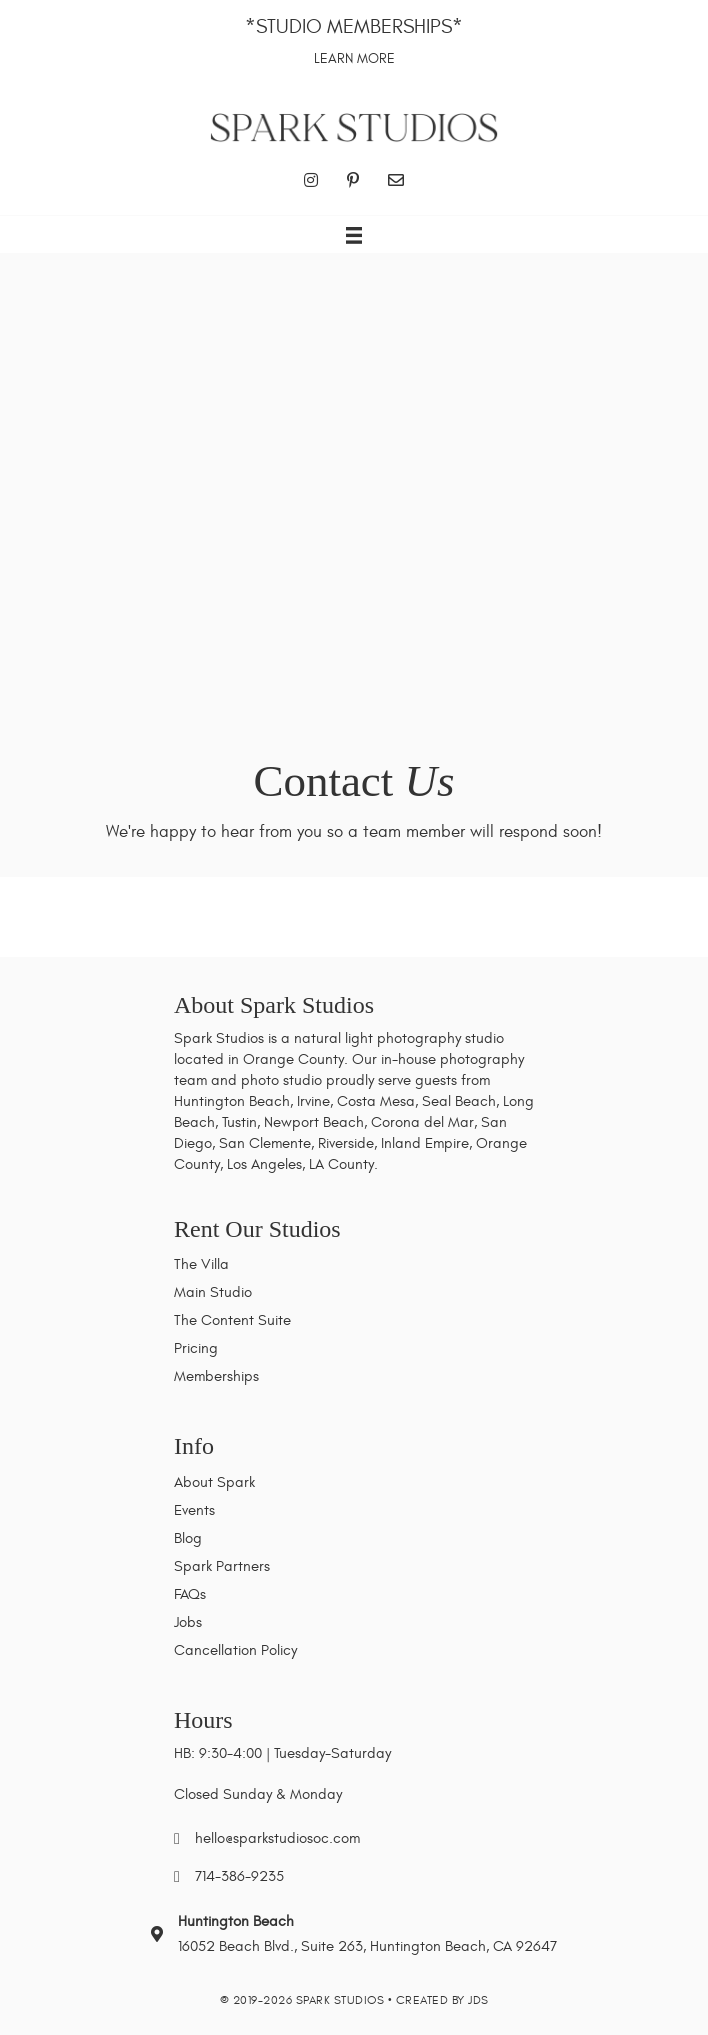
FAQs (190, 1594)
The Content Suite (232, 1320)
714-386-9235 (239, 1876)
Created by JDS (442, 2000)
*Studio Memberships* (354, 26)
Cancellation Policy (235, 1650)
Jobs (188, 1622)
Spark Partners (222, 1566)
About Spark (214, 1482)
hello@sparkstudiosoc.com (277, 1838)
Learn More (354, 58)
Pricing (196, 1348)
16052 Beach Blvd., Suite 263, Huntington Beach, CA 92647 (367, 1946)
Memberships (216, 1376)
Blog (188, 1538)
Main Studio (213, 1292)
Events (194, 1510)
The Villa (201, 1264)
